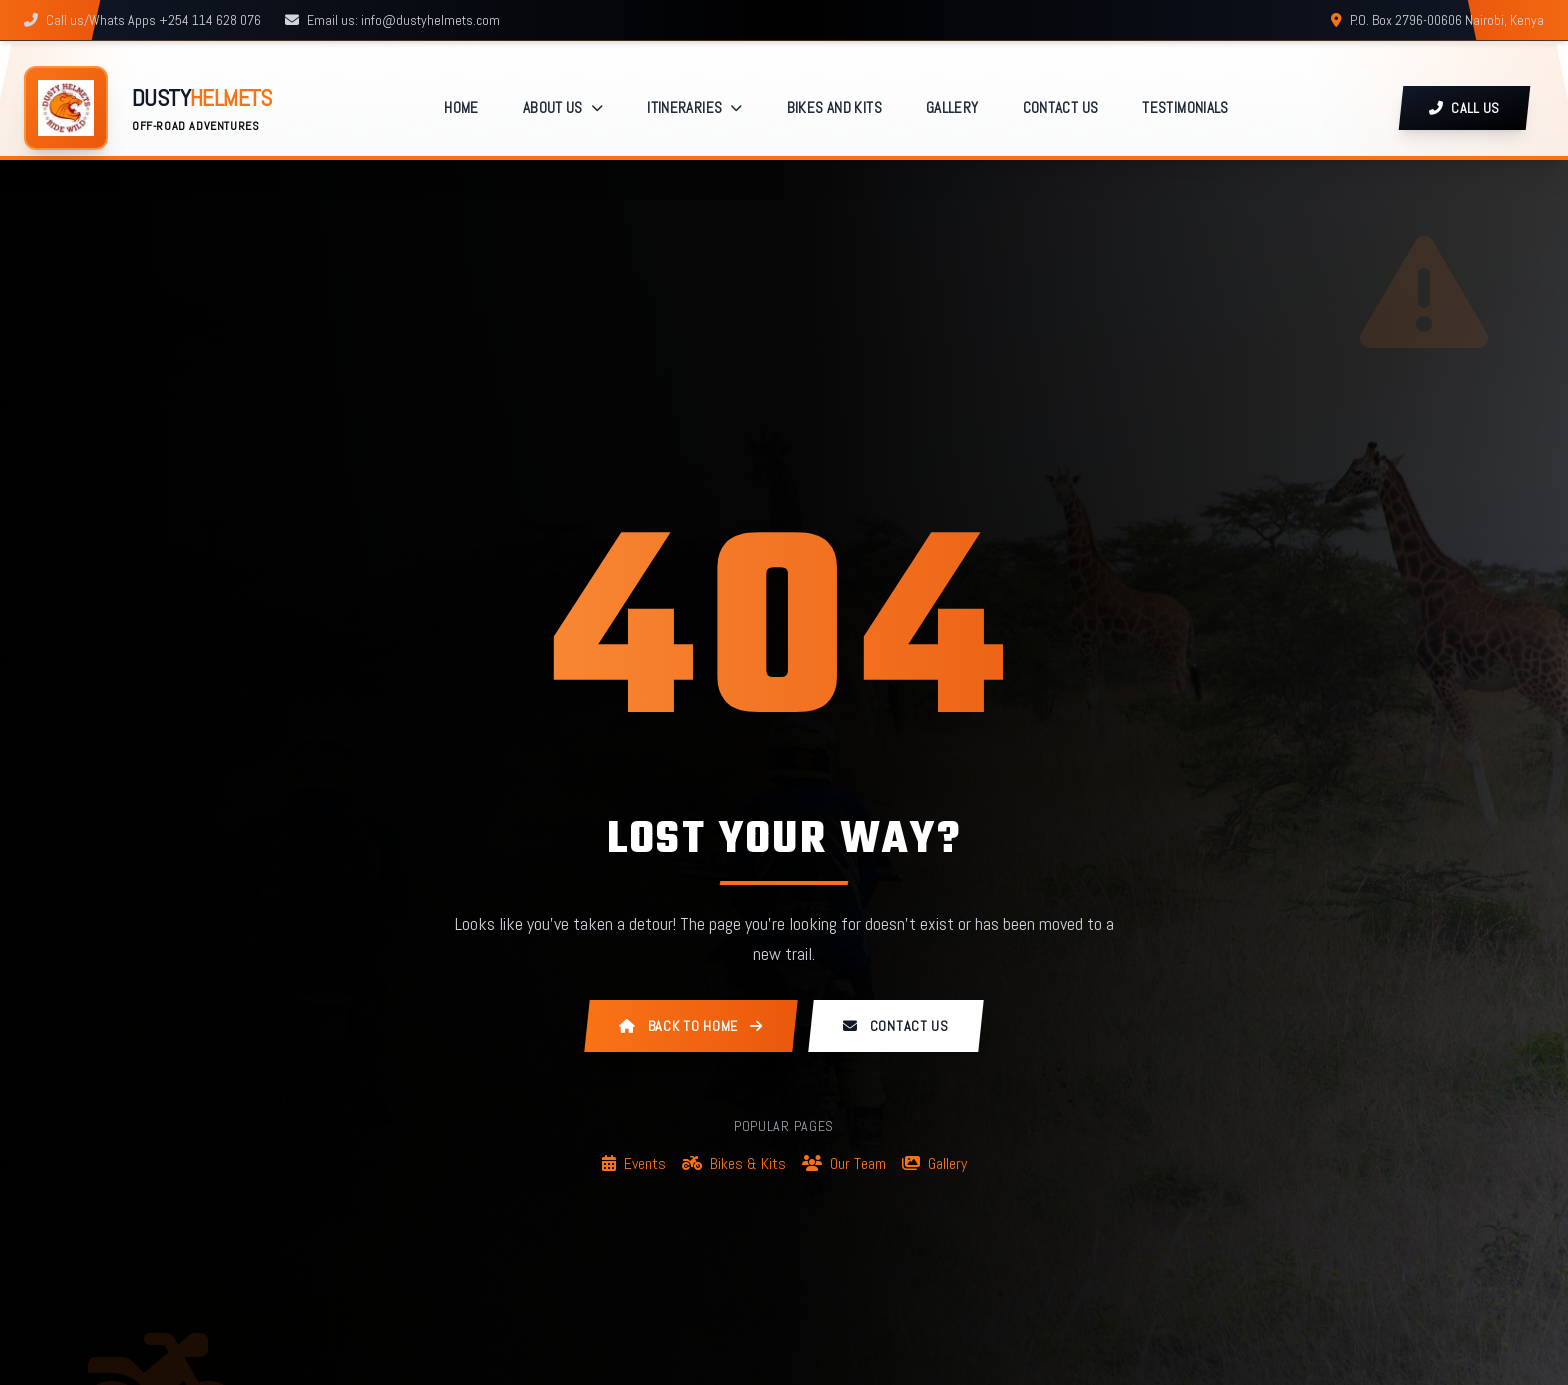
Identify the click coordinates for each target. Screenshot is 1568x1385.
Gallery (934, 1163)
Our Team (844, 1163)
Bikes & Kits (734, 1163)
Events (634, 1163)
